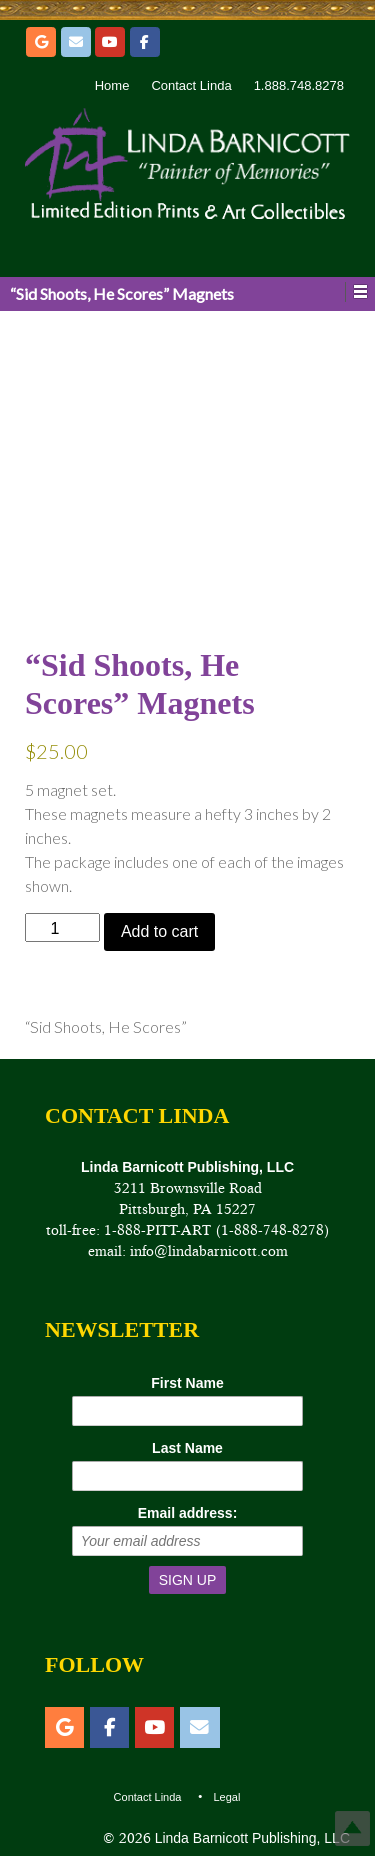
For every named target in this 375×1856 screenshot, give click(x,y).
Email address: (188, 1513)
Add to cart (159, 931)
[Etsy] (41, 42)
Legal (226, 1797)
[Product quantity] (62, 927)
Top (352, 1828)
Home (112, 85)
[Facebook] (145, 42)
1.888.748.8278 (299, 85)
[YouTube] (110, 42)
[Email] (76, 42)
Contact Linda (191, 85)
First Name (187, 1383)
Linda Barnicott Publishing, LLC (250, 1838)
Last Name (187, 1448)
